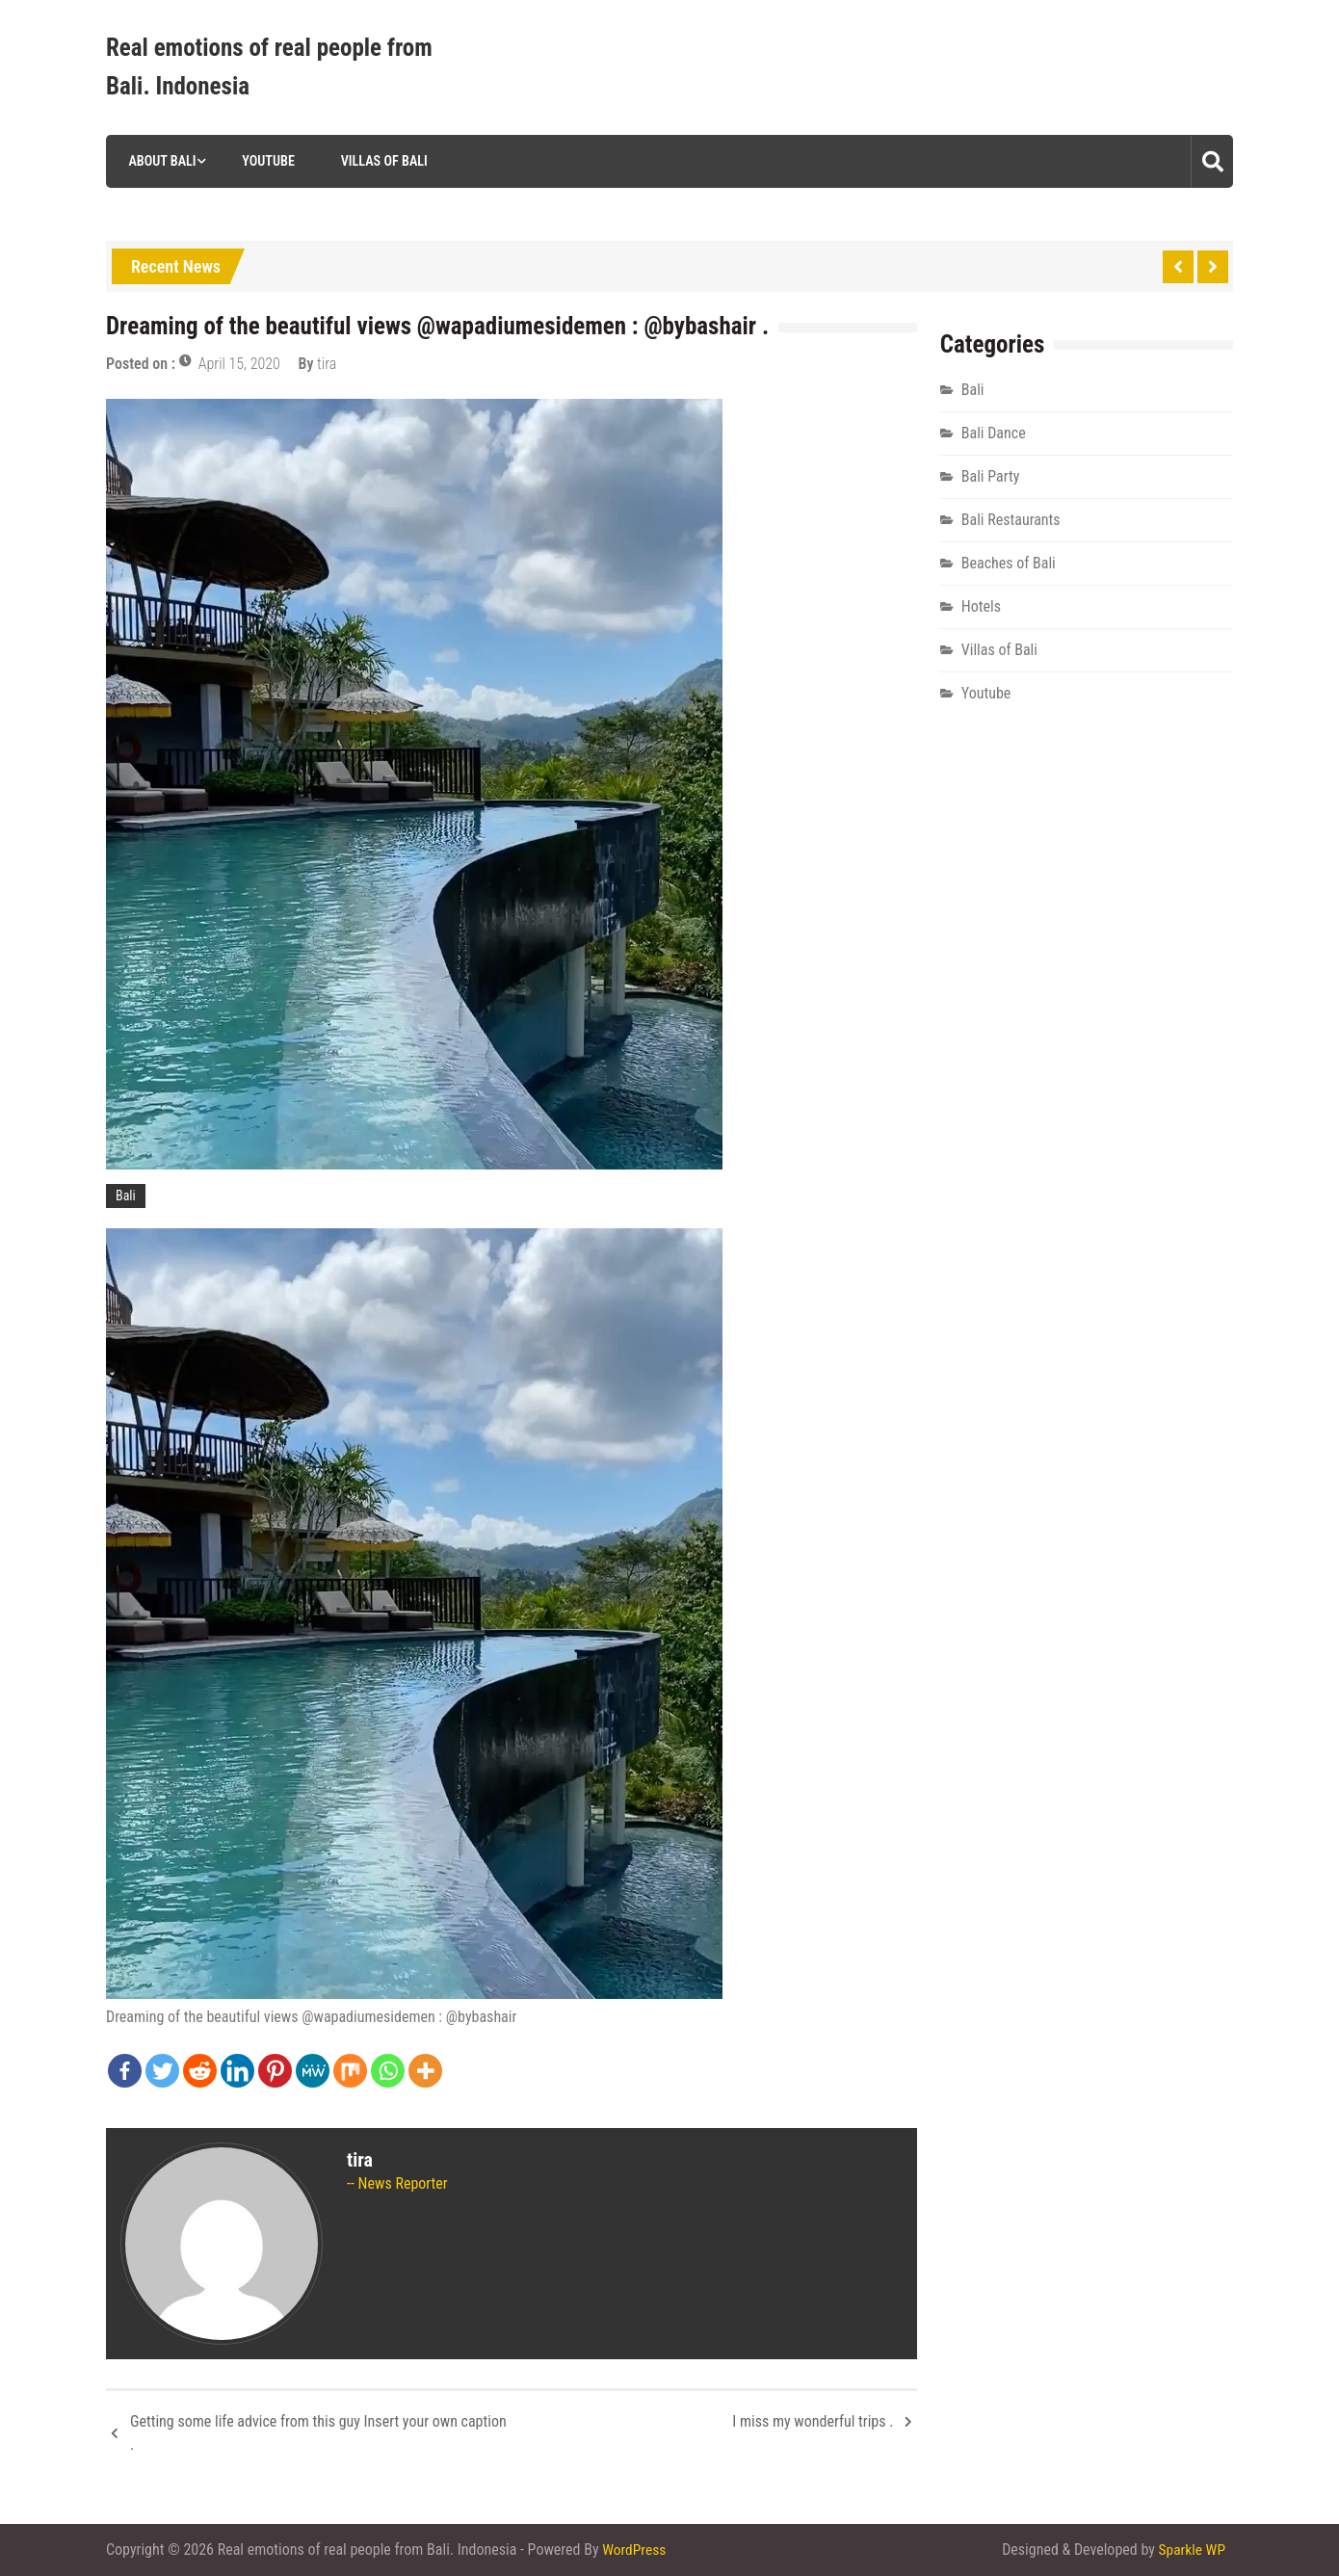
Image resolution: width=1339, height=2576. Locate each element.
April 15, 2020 (239, 364)
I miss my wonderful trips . (812, 2421)
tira (326, 364)
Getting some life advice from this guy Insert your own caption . (318, 2433)
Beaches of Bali (1008, 563)
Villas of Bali (381, 161)
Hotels (981, 606)
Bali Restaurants (1011, 520)
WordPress (635, 2549)
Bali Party (990, 476)
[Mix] (350, 2071)
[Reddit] (200, 2071)
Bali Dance (993, 433)
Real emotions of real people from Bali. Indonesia (269, 67)
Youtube (265, 161)
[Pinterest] (275, 2071)
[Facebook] (125, 2071)
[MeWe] (312, 2071)
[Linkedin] (237, 2071)
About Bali (158, 161)
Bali (126, 1195)
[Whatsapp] (388, 2071)
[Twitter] (162, 2071)
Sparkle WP (1190, 2549)
